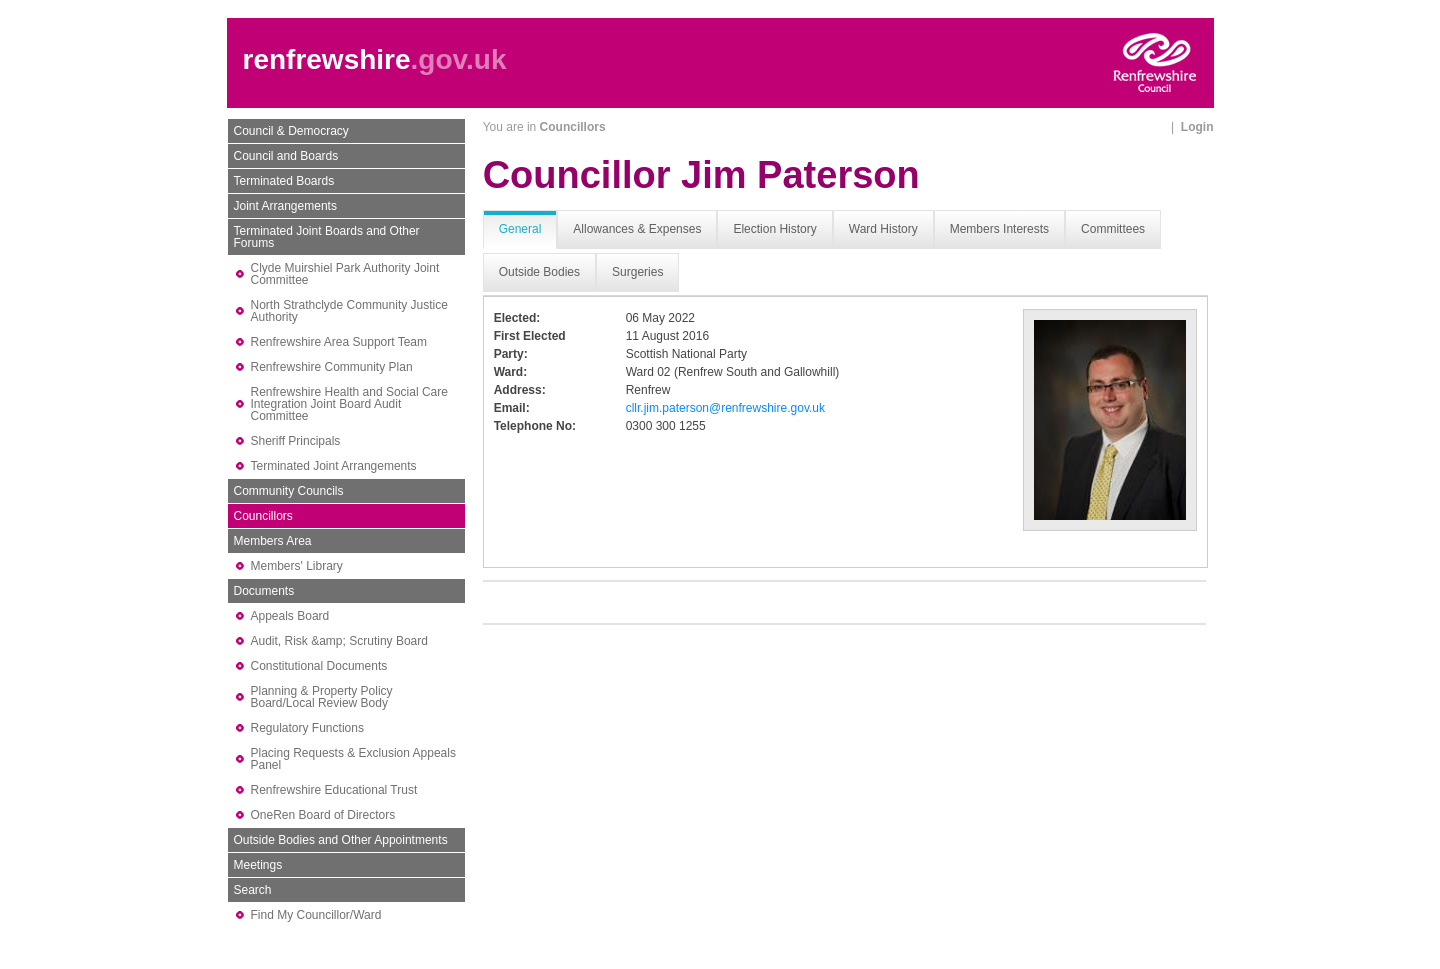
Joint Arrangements (285, 206)
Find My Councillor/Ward (316, 915)
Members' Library (297, 566)
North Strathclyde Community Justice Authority (349, 311)
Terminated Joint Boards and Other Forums (327, 237)
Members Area (273, 541)
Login (1197, 127)
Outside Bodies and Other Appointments (341, 840)
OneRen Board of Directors (323, 815)
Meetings (258, 865)
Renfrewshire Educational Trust (334, 790)
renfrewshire (327, 59)
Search (253, 890)
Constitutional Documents (319, 666)
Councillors (263, 516)
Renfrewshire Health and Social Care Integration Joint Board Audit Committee (349, 404)
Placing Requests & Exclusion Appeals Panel (353, 759)
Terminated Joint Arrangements (334, 466)
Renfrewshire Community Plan (332, 367)
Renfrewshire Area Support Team (339, 342)
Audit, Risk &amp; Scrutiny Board (339, 641)
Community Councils (289, 491)
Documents (264, 591)
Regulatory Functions (307, 728)
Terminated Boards (284, 181)
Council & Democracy (291, 131)
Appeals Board (290, 616)
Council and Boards (286, 156)
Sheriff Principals (296, 441)
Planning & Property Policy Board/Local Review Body (322, 697)
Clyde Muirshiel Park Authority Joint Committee (345, 274)
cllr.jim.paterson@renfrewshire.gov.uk (725, 408)
